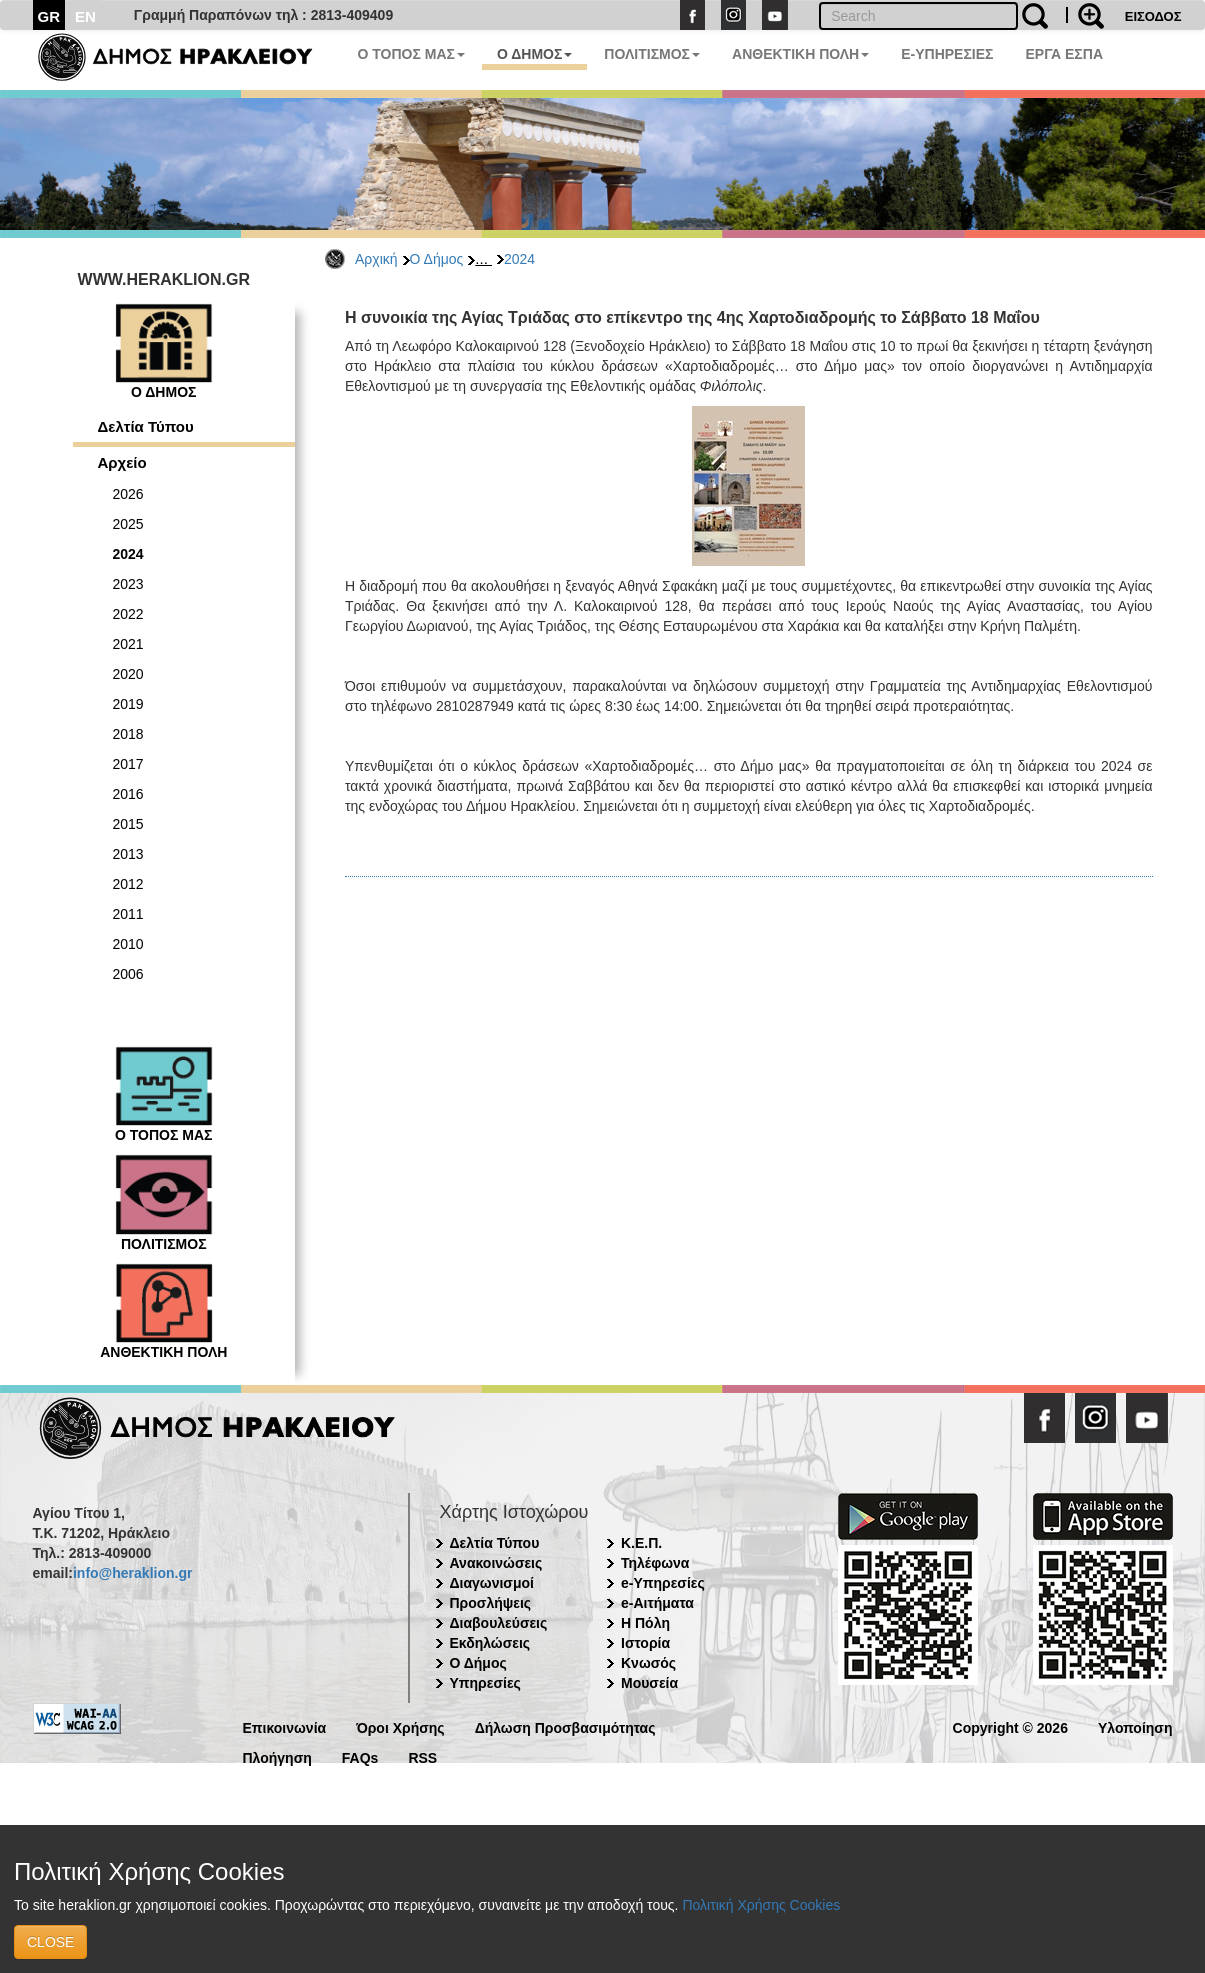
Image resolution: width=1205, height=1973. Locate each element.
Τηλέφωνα (655, 1563)
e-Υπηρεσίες (663, 1583)
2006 (128, 974)
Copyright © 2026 (1010, 1726)
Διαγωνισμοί (492, 1583)
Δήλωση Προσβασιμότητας (565, 1726)
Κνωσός (648, 1663)
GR (49, 16)
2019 (128, 704)
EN (85, 16)
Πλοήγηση (277, 1756)
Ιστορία (645, 1643)
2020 (128, 674)
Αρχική (376, 259)
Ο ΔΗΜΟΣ (534, 54)
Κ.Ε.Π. (641, 1543)
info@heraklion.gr (132, 1573)
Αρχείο (122, 462)
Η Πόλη (645, 1623)
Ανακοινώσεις (496, 1563)
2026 (128, 494)
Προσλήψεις (491, 1603)
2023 (128, 584)
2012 (128, 884)
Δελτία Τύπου (146, 426)
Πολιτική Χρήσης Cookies (761, 1905)
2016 (128, 794)
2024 (519, 259)
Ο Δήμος (437, 259)
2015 (128, 824)
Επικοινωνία (285, 1726)
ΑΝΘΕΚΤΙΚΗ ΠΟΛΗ (800, 54)
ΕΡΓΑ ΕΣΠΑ (1064, 54)
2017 (128, 764)
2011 (128, 914)
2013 (128, 854)
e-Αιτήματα (657, 1603)
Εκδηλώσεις (490, 1643)
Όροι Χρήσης (400, 1726)
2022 (128, 614)
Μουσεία (649, 1683)
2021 (128, 644)
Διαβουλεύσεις (499, 1623)
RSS (422, 1756)
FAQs (360, 1756)
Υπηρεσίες (485, 1683)
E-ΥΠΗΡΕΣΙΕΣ (947, 54)
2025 (128, 524)
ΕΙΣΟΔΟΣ (1153, 16)
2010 (128, 944)
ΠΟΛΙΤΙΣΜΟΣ (652, 54)
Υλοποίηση (1135, 1726)
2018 (128, 734)
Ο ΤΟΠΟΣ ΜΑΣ (411, 54)
